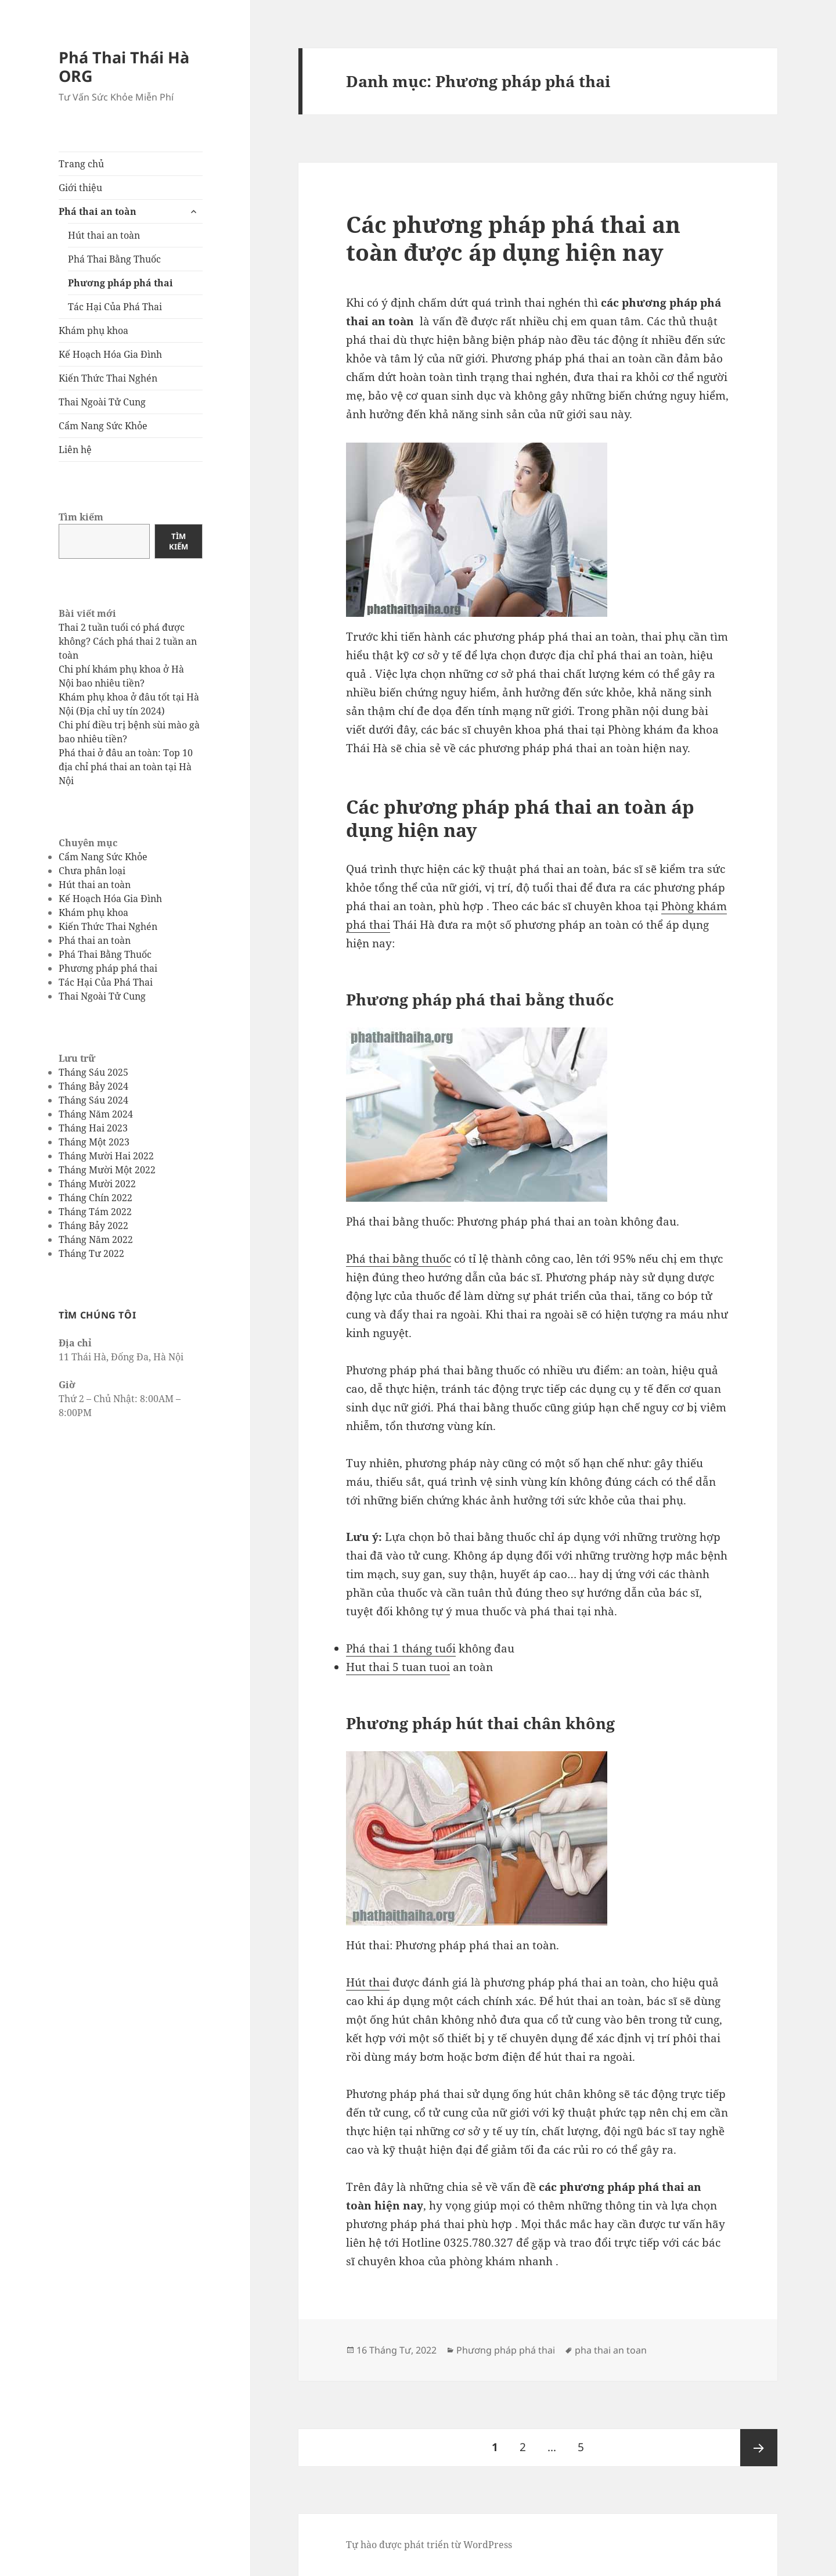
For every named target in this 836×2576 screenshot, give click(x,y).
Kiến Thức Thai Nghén (108, 378)
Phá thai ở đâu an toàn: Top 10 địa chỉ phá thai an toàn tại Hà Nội (126, 766)
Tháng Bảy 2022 (93, 1225)
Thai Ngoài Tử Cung (102, 402)
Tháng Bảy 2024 (93, 1085)
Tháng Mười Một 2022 (107, 1169)
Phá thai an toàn (97, 211)
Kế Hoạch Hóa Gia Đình (110, 354)
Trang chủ (81, 163)
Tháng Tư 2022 (91, 1252)
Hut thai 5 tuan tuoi (398, 1667)
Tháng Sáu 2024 (93, 1099)
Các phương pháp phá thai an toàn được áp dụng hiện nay (513, 238)
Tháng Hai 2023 (93, 1127)
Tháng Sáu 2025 (93, 1071)
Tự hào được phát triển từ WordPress (429, 2544)
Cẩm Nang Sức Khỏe (103, 425)
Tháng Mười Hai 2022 (106, 1155)
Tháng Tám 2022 (95, 1211)
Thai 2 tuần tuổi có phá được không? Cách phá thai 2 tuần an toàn (128, 641)
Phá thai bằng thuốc (398, 1258)
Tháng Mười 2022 (97, 1183)
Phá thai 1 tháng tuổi (401, 1648)
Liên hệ (75, 449)
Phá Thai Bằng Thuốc (114, 259)
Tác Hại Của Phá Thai (115, 306)
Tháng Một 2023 (94, 1141)
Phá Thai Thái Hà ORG (124, 66)
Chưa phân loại (92, 870)
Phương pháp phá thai (120, 282)
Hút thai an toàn (104, 235)
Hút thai (368, 1982)
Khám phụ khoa (93, 330)
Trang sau (758, 2447)
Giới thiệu (80, 187)
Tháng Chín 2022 (95, 1197)
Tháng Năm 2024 (96, 1113)
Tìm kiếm (81, 517)
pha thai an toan (611, 2350)
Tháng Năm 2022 (96, 1239)
